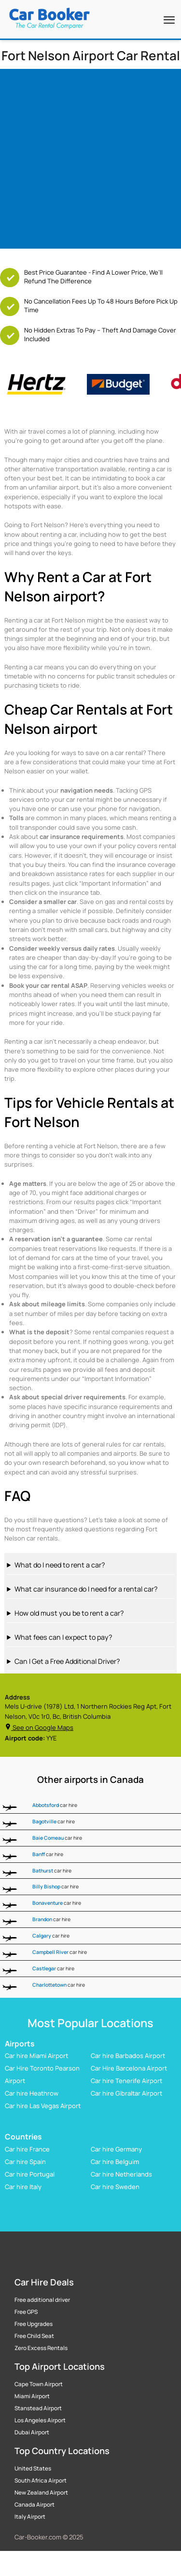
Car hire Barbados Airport (128, 2056)
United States (32, 2468)
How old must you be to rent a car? (69, 1613)
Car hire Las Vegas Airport (43, 2106)
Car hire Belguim (115, 2161)
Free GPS (26, 2312)
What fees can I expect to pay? (63, 1637)
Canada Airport (34, 2505)
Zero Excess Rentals (41, 2348)
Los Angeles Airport (40, 2420)
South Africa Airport (40, 2480)
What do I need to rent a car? (59, 1564)
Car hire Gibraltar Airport (126, 2093)
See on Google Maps (39, 1727)
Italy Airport (29, 2517)
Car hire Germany (116, 2149)
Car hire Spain (25, 2161)
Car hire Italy (23, 2186)
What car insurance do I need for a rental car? (85, 1588)
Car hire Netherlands (121, 2174)
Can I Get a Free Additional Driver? (67, 1661)
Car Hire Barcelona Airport (129, 2068)
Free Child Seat (34, 2336)
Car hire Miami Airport (36, 2056)
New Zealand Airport (41, 2492)
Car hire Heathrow (31, 2093)
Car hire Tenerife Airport (126, 2081)
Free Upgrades (33, 2324)
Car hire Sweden (115, 2186)
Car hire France (27, 2149)
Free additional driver (42, 2300)
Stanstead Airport (38, 2408)
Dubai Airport (31, 2432)
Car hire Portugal (30, 2174)
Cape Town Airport (38, 2384)
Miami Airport (32, 2396)
